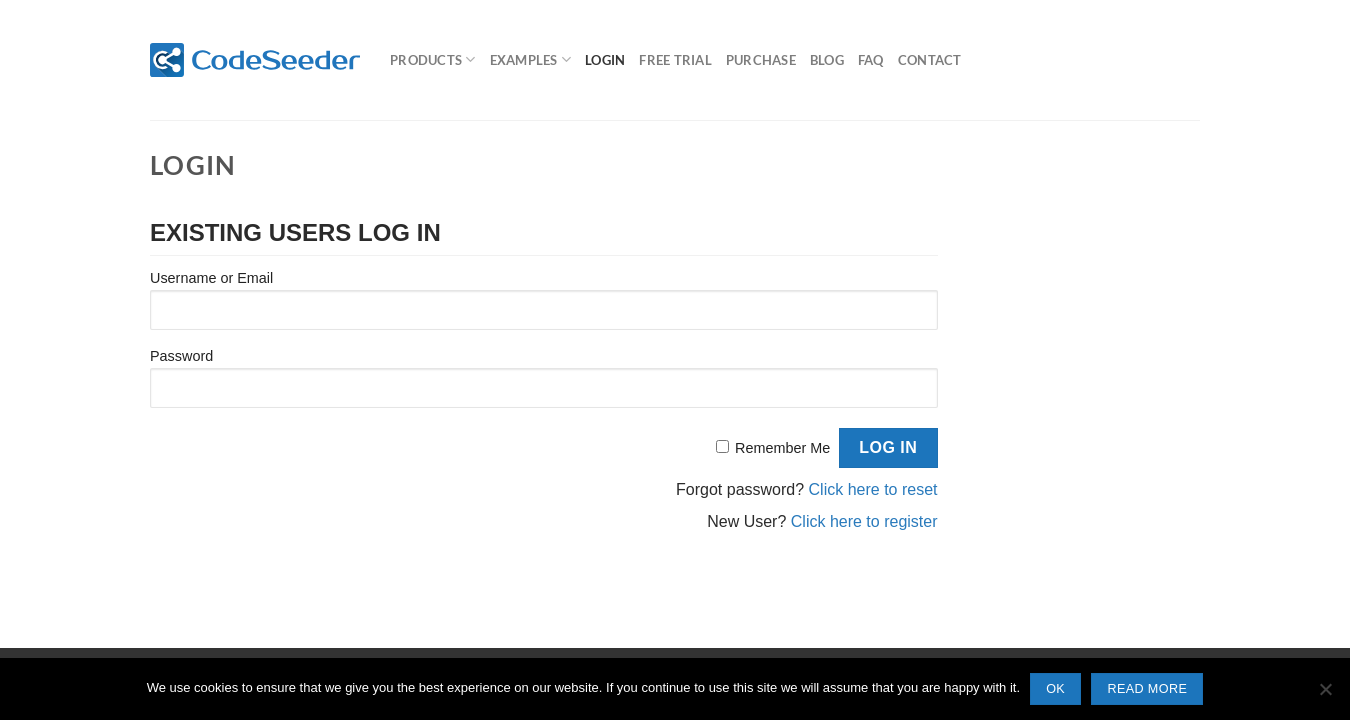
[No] (1325, 695)
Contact (930, 60)
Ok (1055, 689)
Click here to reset (873, 489)
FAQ (871, 60)
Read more (1147, 689)
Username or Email (211, 278)
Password (181, 356)
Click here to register (864, 521)
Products (433, 59)
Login (605, 60)
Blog (827, 60)
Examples (531, 59)
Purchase (761, 60)
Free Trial (675, 60)
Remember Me (782, 448)
